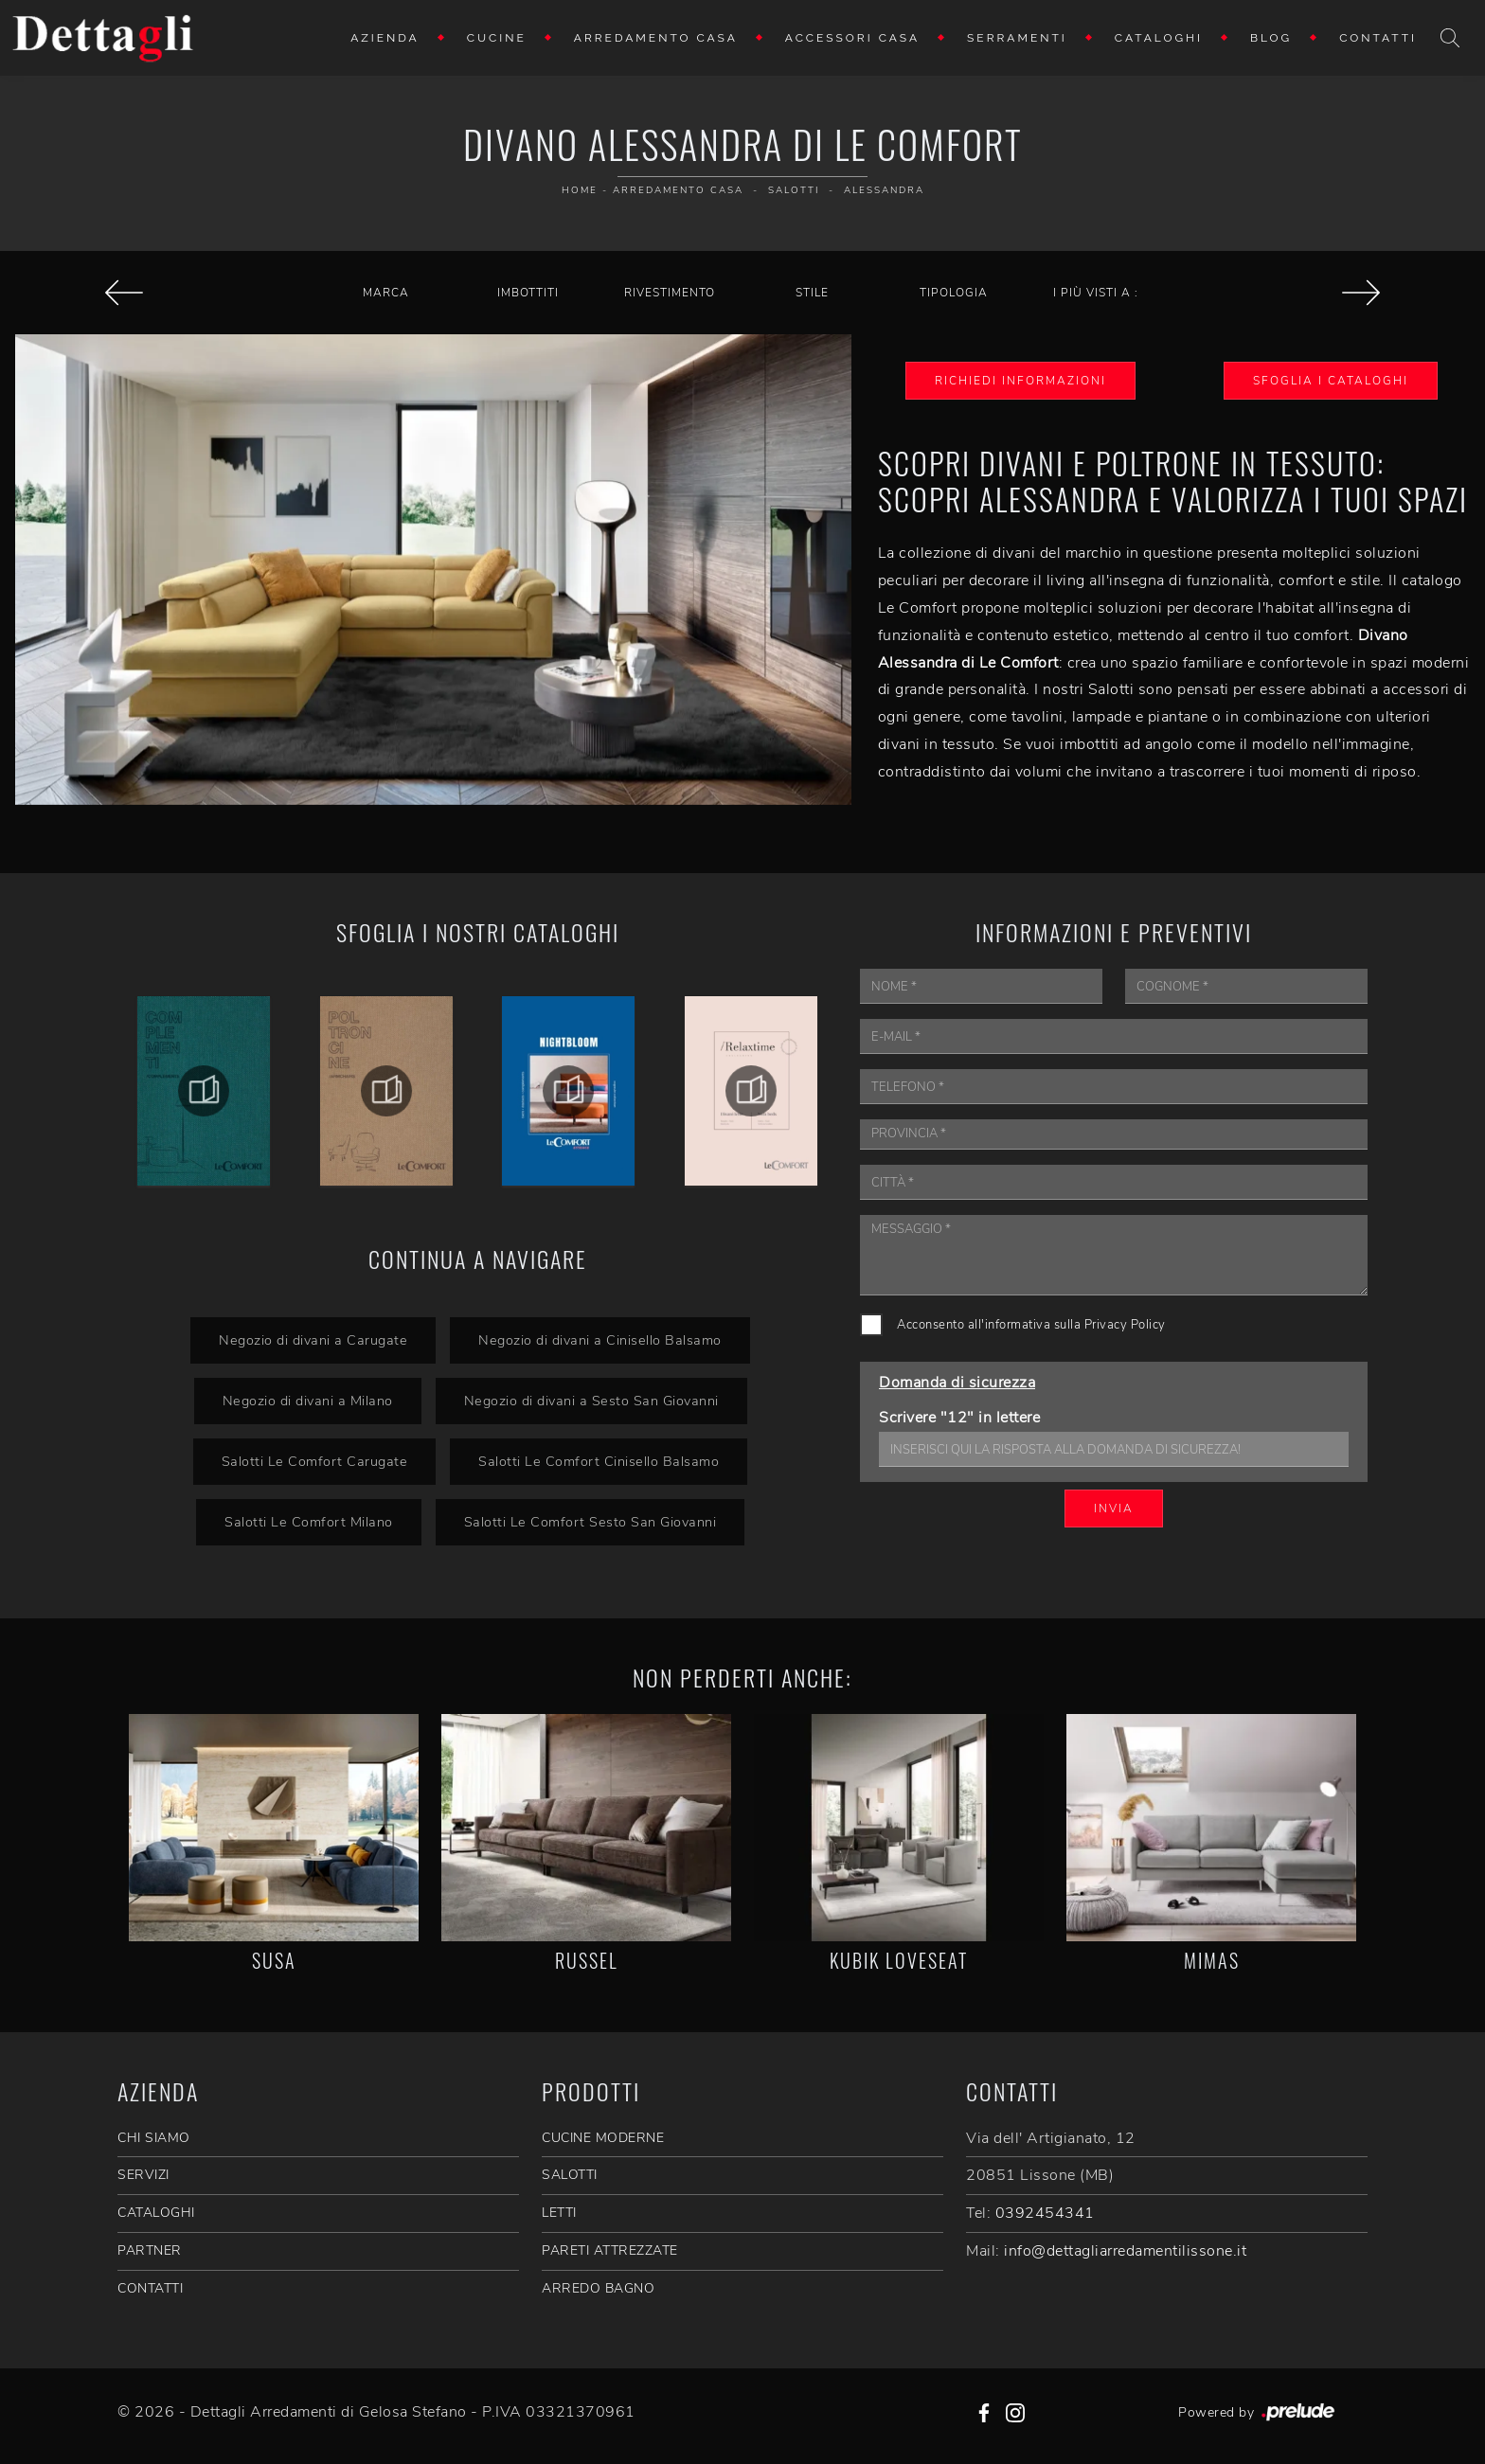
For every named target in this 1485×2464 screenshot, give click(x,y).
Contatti (1378, 38)
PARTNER (149, 2250)
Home (580, 190)
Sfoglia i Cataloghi (1330, 380)
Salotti (793, 190)
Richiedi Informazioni (1020, 380)
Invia (1114, 1508)
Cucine (497, 38)
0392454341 (1045, 2213)
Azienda (385, 38)
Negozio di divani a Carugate (313, 1339)
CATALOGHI (156, 2213)
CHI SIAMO (153, 2138)
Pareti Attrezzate (610, 2250)
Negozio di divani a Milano (308, 1400)
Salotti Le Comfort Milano (308, 1521)
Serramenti (1017, 38)
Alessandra (884, 190)
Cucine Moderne (603, 2138)
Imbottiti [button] (528, 292)
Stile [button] (812, 292)
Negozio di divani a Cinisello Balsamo (600, 1339)
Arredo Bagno (598, 2288)
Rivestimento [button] (669, 292)
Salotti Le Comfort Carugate (315, 1461)
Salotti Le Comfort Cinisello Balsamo (598, 1461)
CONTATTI (150, 2288)
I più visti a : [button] (1095, 292)
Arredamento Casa (656, 38)
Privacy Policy (1125, 1324)
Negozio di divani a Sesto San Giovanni (591, 1400)
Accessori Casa (852, 38)
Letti (559, 2213)
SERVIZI (143, 2175)
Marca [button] (386, 292)
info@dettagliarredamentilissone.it (1125, 2251)
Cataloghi (1159, 38)
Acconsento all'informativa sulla (1031, 1324)
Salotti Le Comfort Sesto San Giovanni (590, 1521)
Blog (1271, 38)
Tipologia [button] (954, 292)
